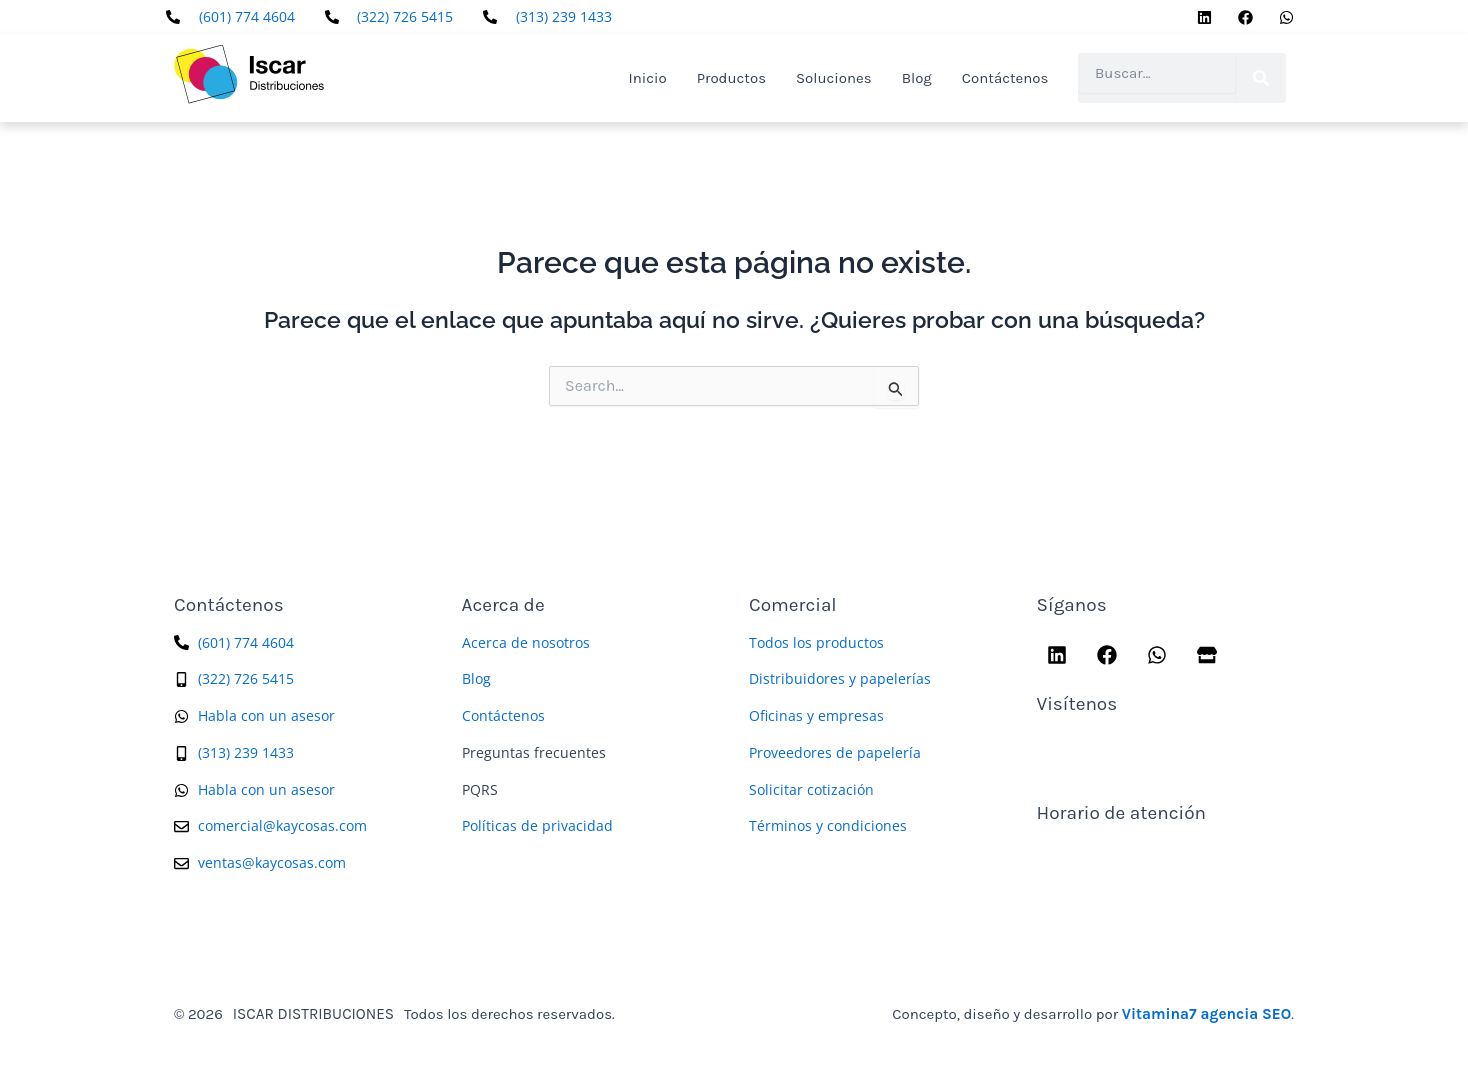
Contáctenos (1005, 78)
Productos (731, 78)
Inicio (648, 78)
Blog (917, 78)
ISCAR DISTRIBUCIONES (312, 1013)
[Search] (1261, 78)
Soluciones (834, 78)
